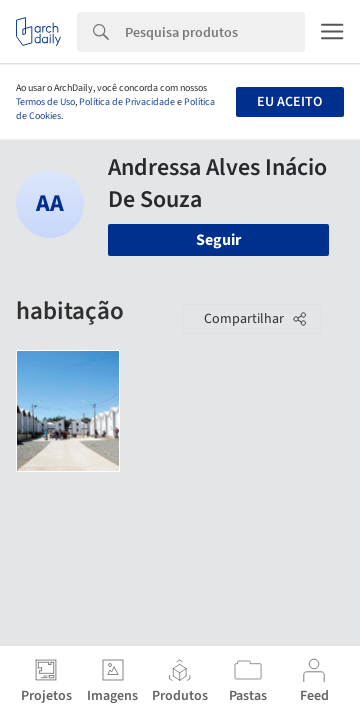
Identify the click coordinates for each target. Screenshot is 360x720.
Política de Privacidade (127, 102)
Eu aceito (289, 102)
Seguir (218, 240)
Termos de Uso (45, 102)
